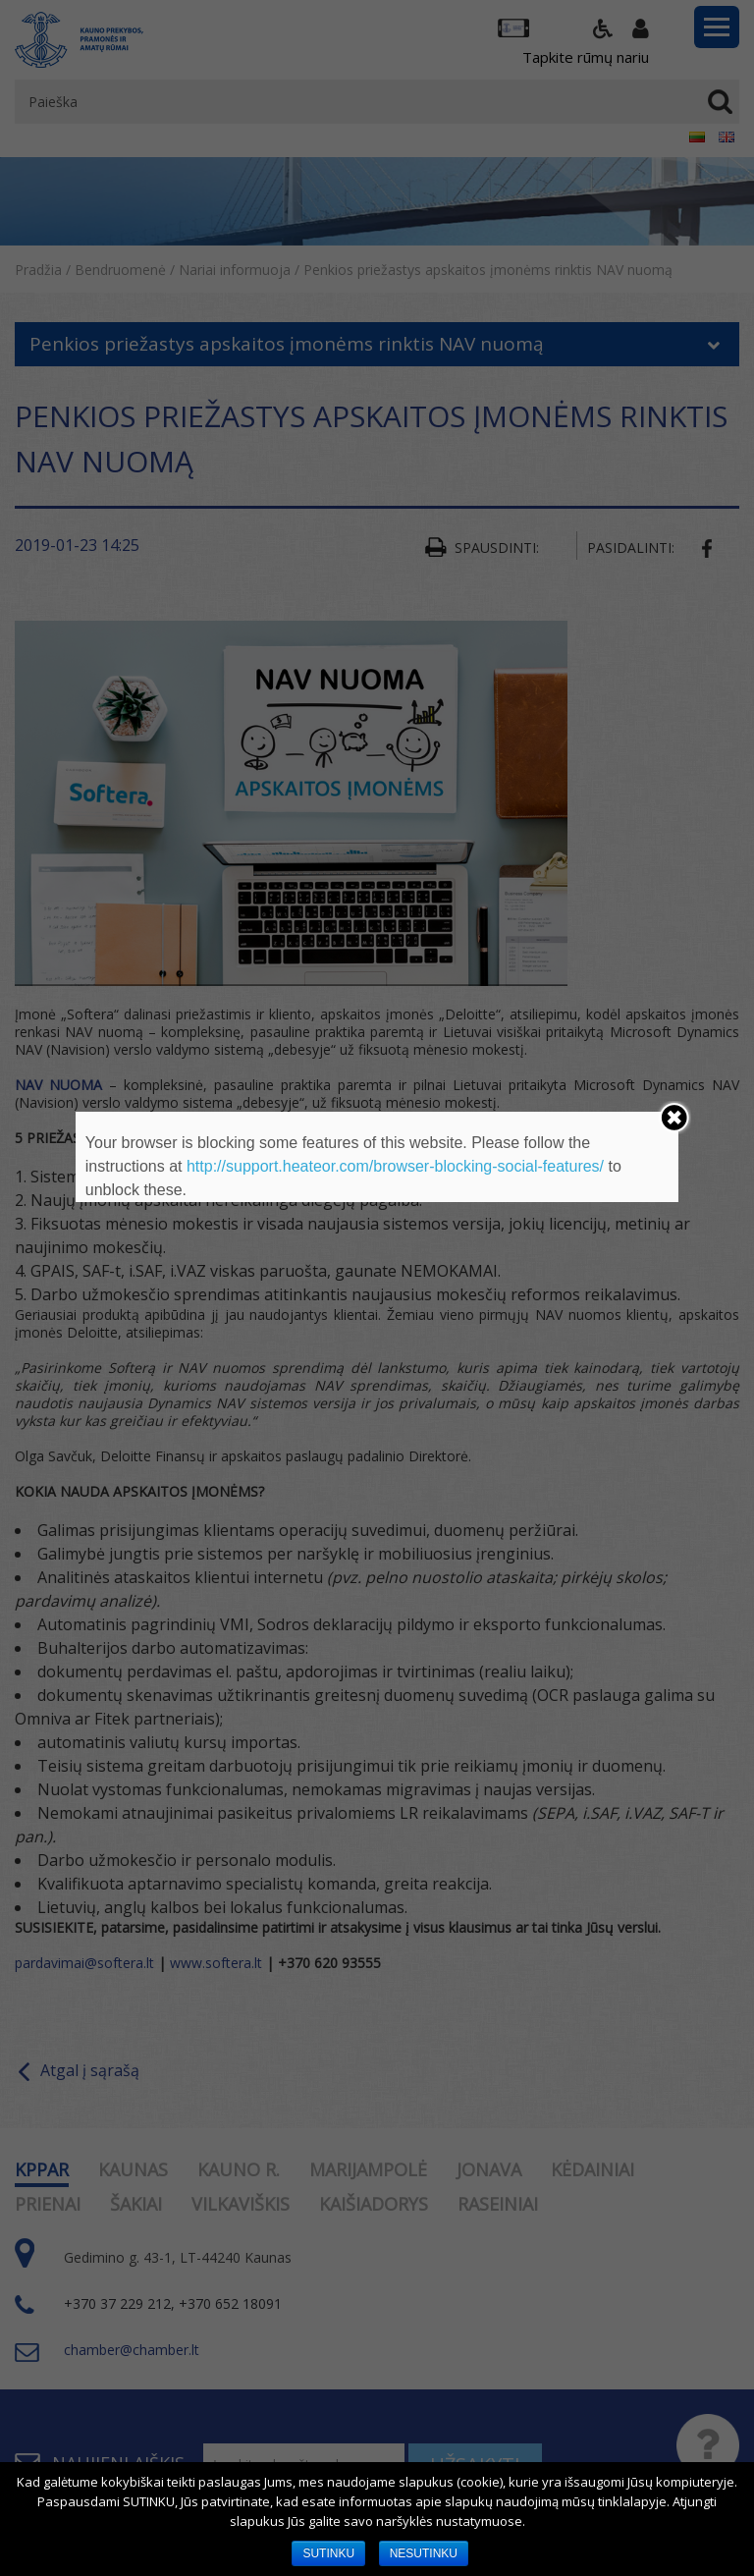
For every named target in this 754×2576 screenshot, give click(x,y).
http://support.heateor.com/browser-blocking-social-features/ (395, 1166)
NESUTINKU (424, 2553)
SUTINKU (328, 2553)
